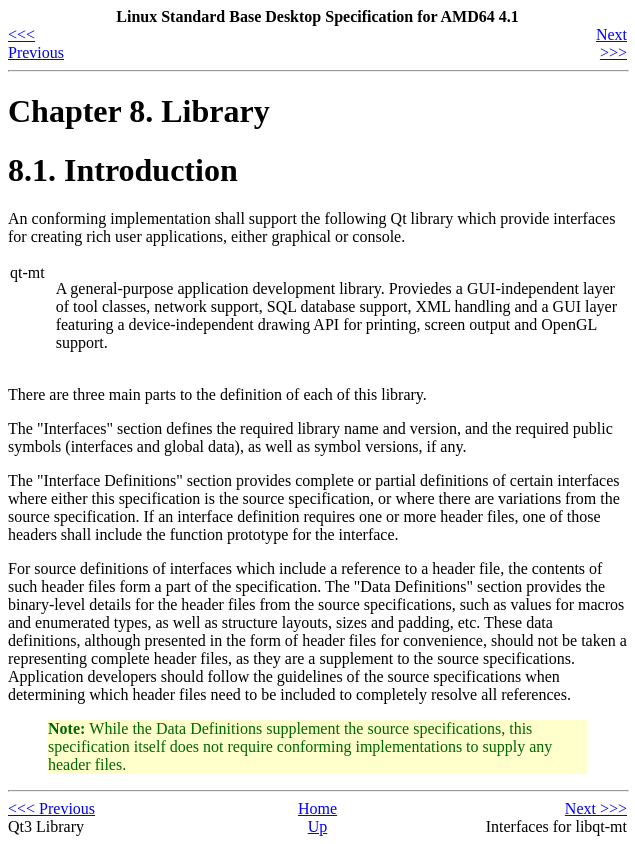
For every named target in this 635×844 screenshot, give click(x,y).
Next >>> (611, 43)
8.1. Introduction (123, 170)
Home (317, 808)
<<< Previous (36, 43)
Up (318, 826)
